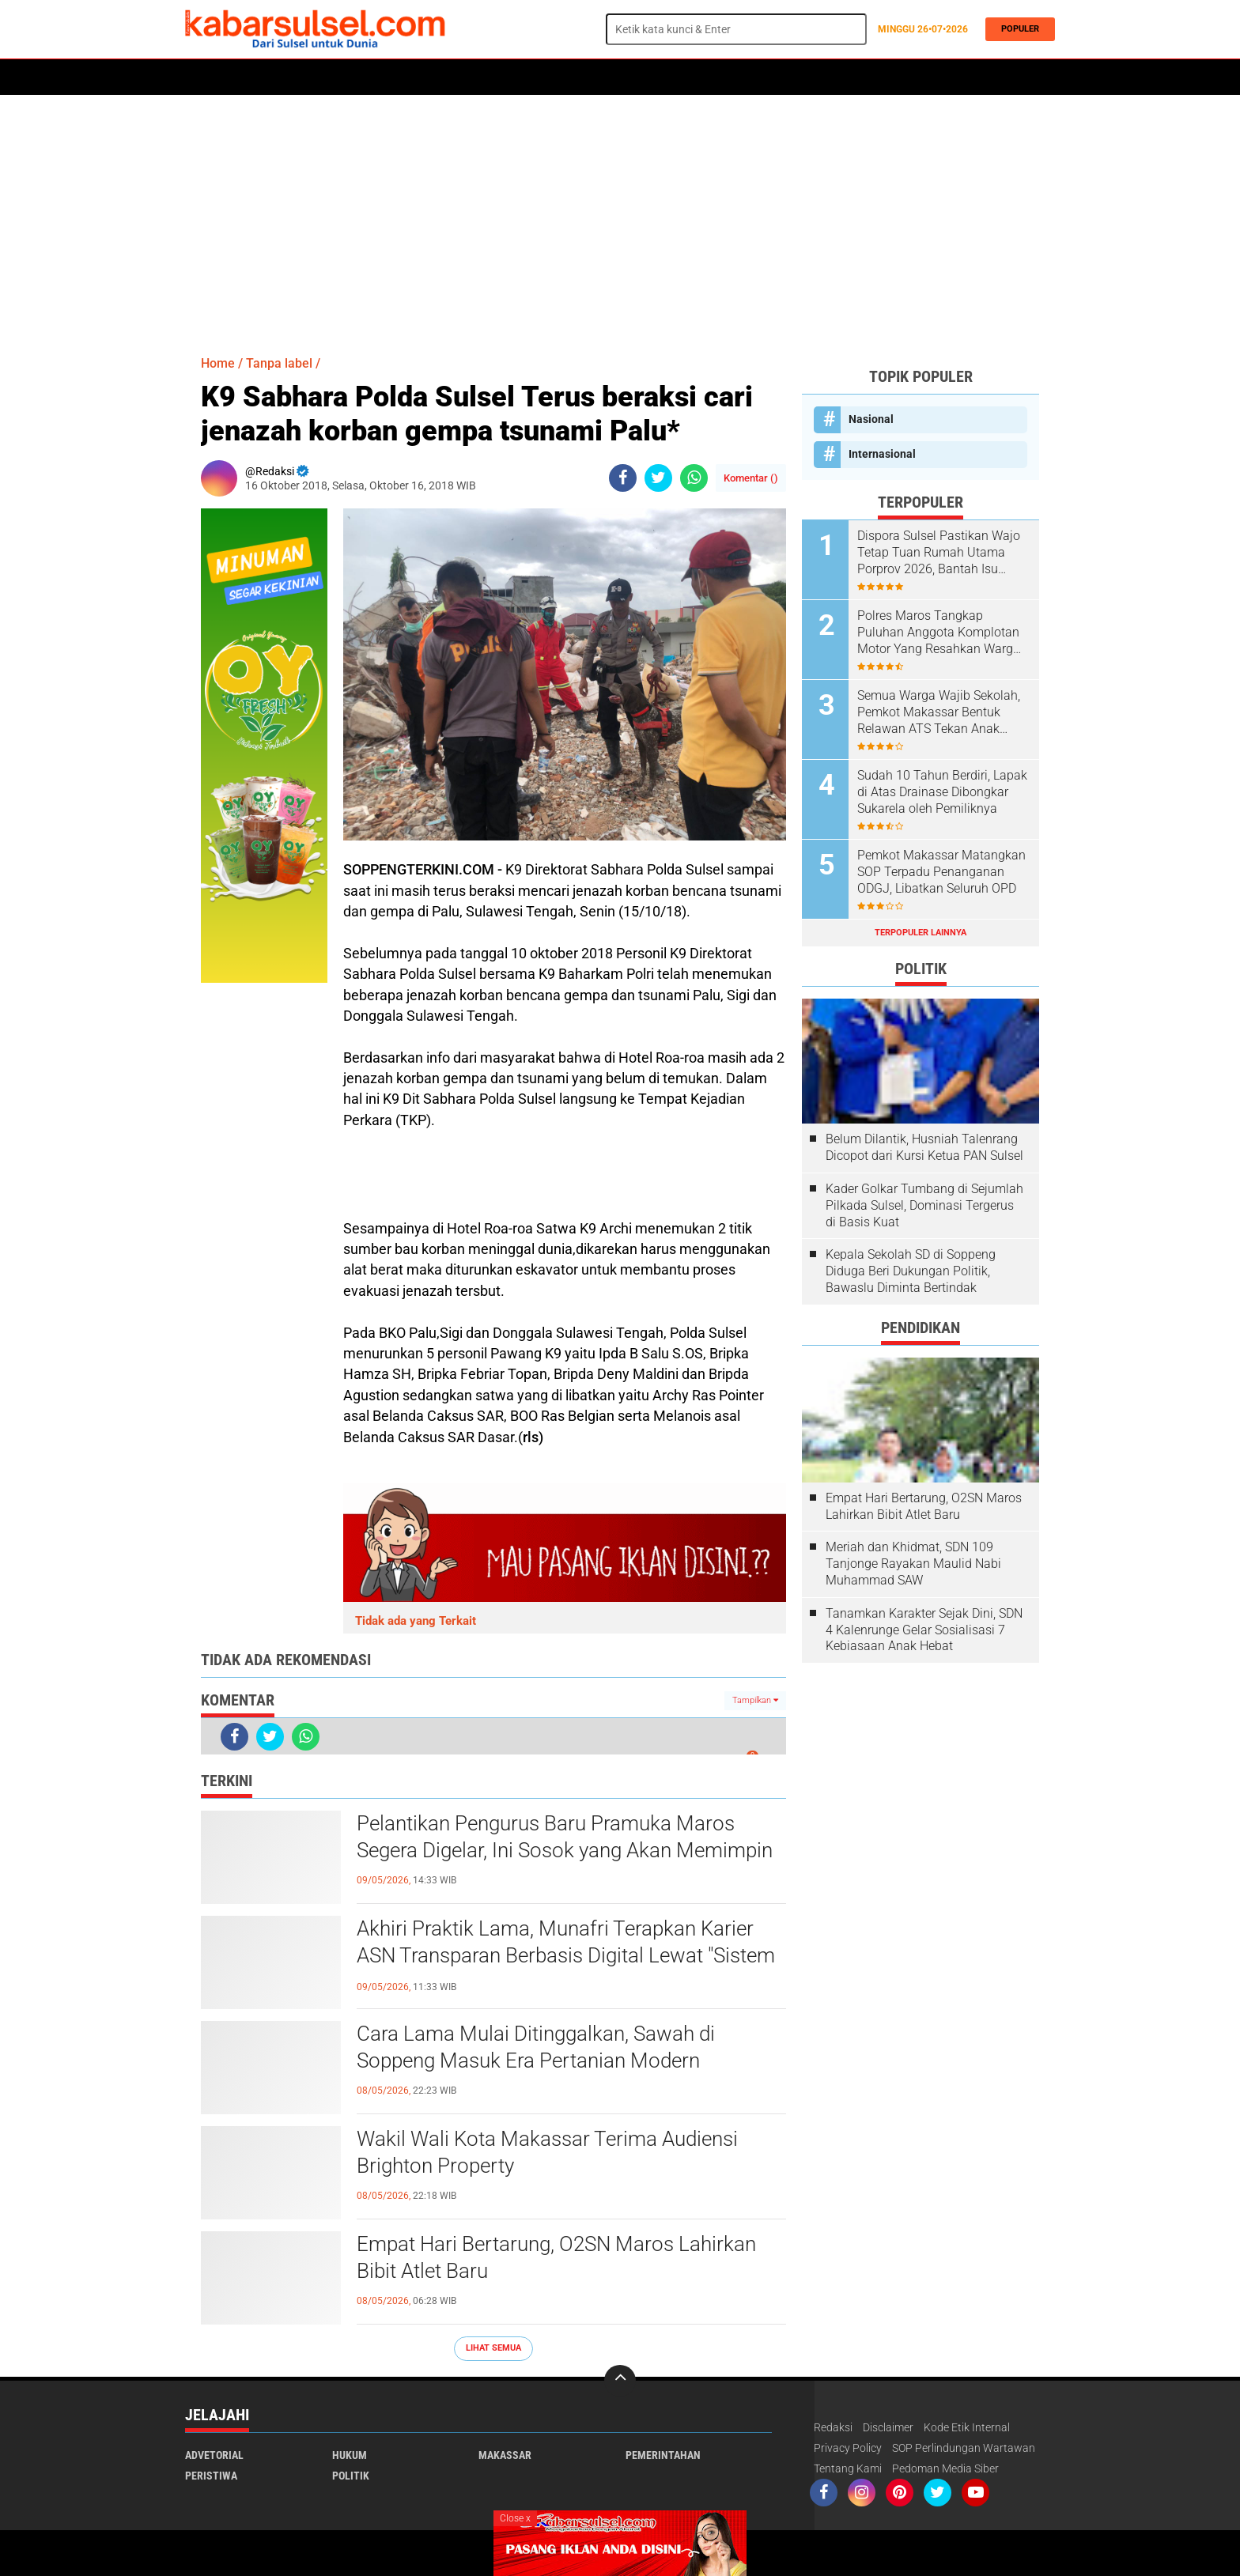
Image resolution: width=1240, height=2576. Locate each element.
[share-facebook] (623, 478)
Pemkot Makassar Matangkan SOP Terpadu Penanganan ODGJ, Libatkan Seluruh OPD (941, 872)
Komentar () (751, 478)
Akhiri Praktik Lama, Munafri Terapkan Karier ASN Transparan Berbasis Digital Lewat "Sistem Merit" (566, 1955)
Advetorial (214, 2455)
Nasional (871, 419)
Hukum (367, 77)
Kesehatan (570, 77)
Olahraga (499, 77)
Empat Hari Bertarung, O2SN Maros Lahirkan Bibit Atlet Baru (556, 2257)
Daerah (313, 77)
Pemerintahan (663, 2455)
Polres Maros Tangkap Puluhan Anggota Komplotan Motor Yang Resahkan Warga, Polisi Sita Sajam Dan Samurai (941, 632)
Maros (633, 77)
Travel (813, 77)
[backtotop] (620, 2381)
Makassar (504, 2455)
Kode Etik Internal (967, 2427)
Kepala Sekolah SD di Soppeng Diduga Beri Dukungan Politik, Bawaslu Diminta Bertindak (911, 1271)
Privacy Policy (848, 2448)
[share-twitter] (658, 478)
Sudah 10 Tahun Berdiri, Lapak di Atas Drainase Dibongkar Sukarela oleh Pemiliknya (942, 792)
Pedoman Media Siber (945, 2468)
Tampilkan (755, 1700)
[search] (736, 29)
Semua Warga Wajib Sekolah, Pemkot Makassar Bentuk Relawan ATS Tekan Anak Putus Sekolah (938, 712)
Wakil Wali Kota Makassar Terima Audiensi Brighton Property (547, 2152)
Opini (764, 77)
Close (515, 2518)
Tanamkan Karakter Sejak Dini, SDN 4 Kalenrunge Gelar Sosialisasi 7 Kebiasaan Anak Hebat (924, 1630)
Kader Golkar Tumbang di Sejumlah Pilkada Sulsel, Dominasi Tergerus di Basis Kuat (924, 1205)
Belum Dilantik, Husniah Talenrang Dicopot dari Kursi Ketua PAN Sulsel (924, 1147)
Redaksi (833, 2427)
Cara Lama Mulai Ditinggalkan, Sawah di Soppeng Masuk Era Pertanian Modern (536, 2047)
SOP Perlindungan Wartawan (963, 2448)
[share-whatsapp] (694, 478)
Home (207, 77)
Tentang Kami (848, 2468)
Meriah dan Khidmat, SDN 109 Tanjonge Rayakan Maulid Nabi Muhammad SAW (913, 1563)
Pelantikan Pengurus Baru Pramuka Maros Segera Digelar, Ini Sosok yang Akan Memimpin (565, 1836)
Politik (257, 77)
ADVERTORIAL (700, 77)
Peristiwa (429, 77)
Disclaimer (888, 2427)
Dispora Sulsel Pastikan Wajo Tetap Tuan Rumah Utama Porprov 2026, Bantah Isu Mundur (938, 552)
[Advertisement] (620, 217)
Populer (1015, 29)
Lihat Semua (493, 2348)
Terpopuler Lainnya (920, 932)
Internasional (882, 454)
